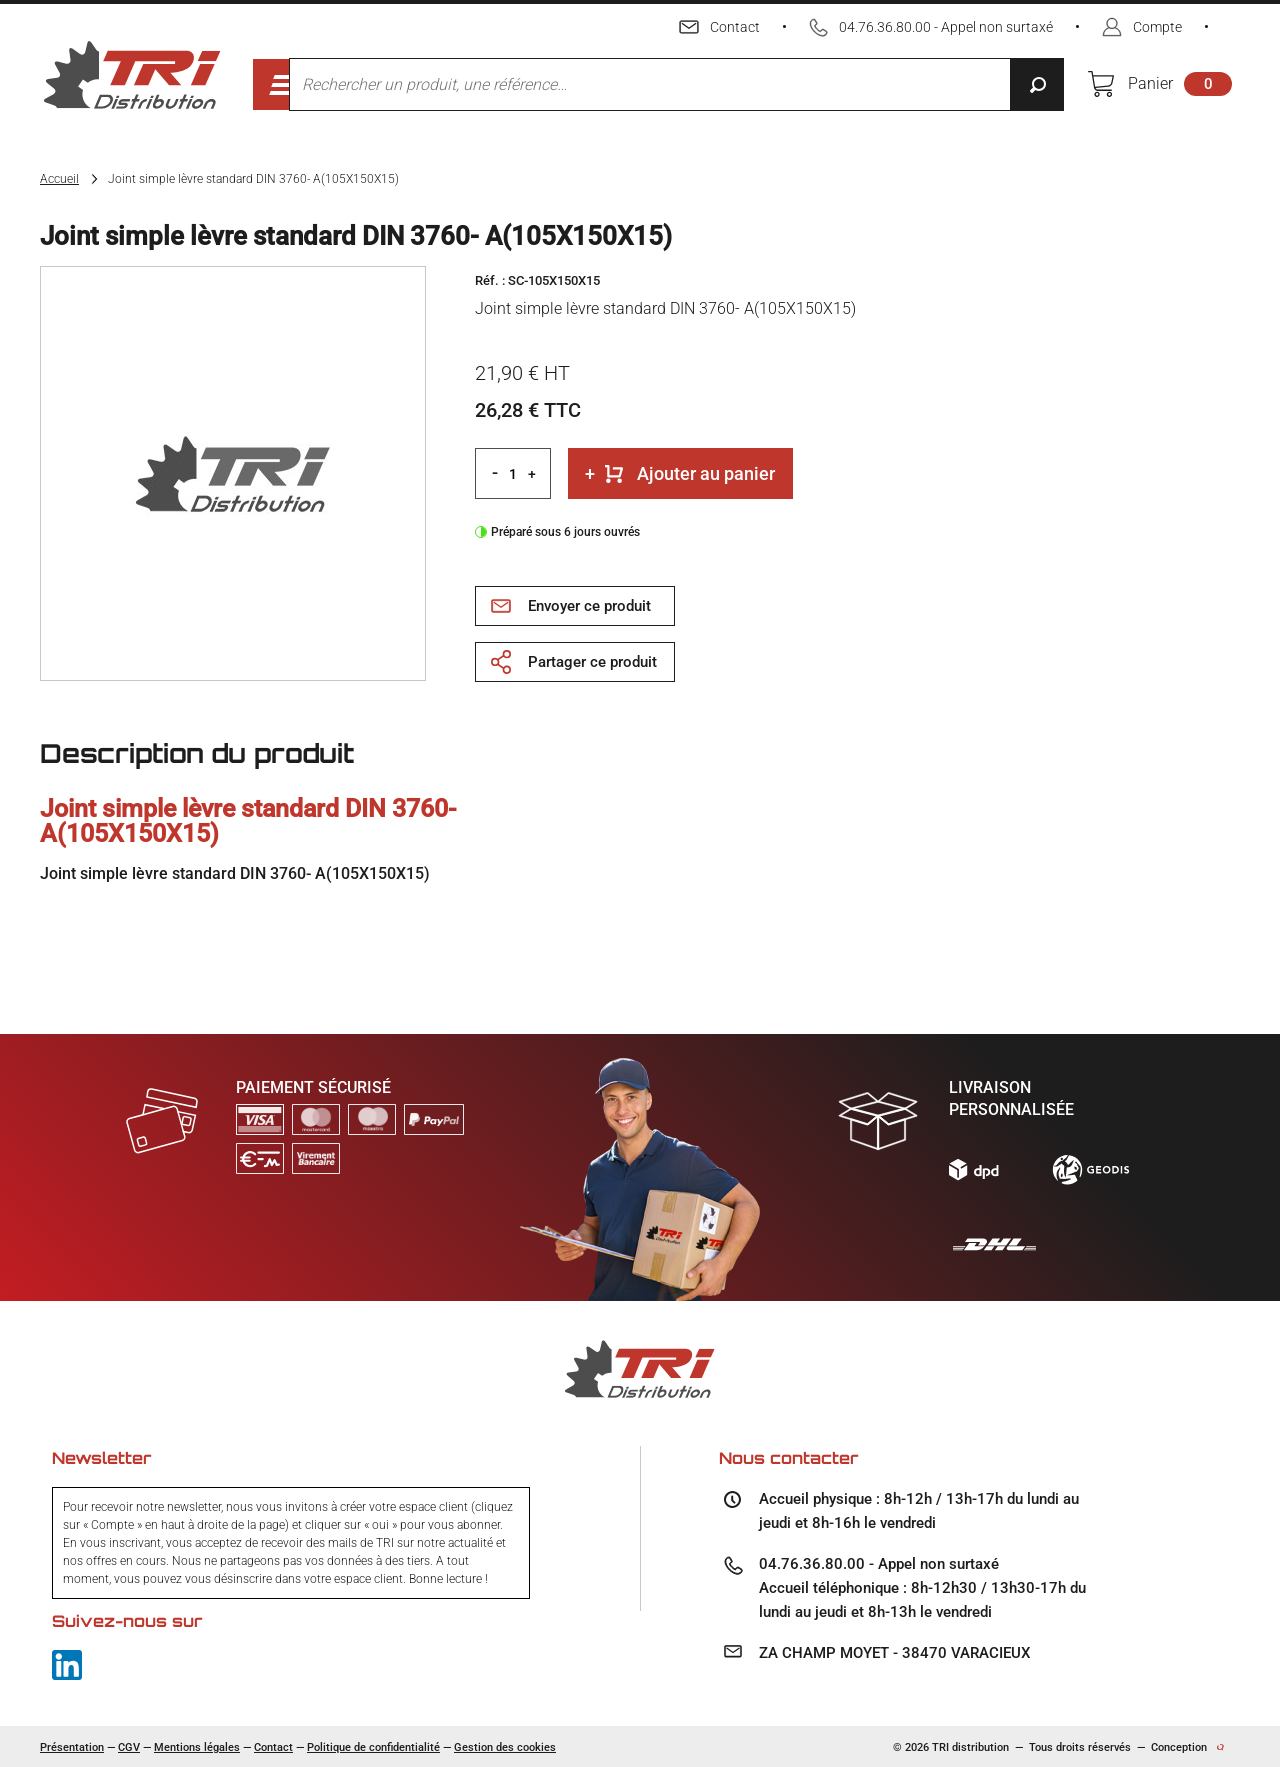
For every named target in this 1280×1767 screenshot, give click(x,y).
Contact (273, 1747)
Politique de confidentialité (373, 1747)
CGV (129, 1747)
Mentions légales (197, 1747)
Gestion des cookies (505, 1747)
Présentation (72, 1747)
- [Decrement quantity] (495, 472)
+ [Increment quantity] (532, 474)
